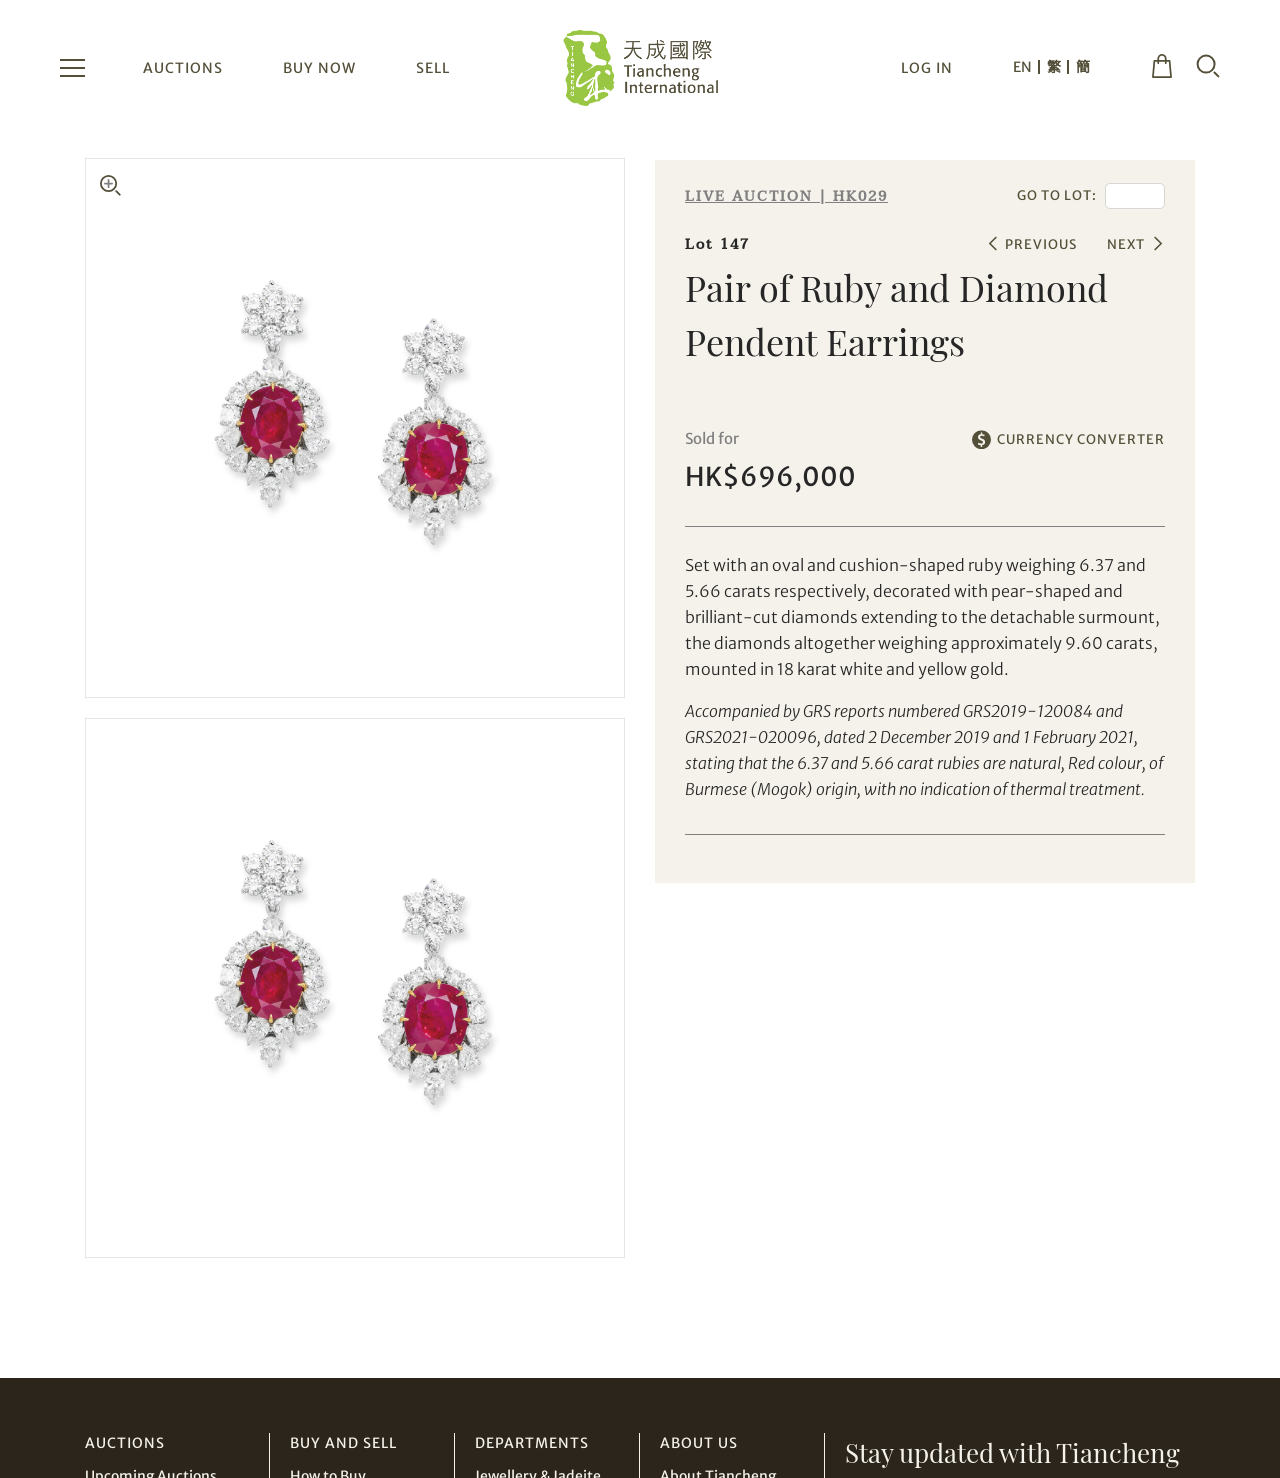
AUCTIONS (183, 68)
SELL (433, 68)
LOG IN (927, 68)
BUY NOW (319, 68)
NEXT (1126, 244)
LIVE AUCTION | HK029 (786, 196)
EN (1022, 67)
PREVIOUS (1041, 244)
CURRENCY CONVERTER (1081, 439)
